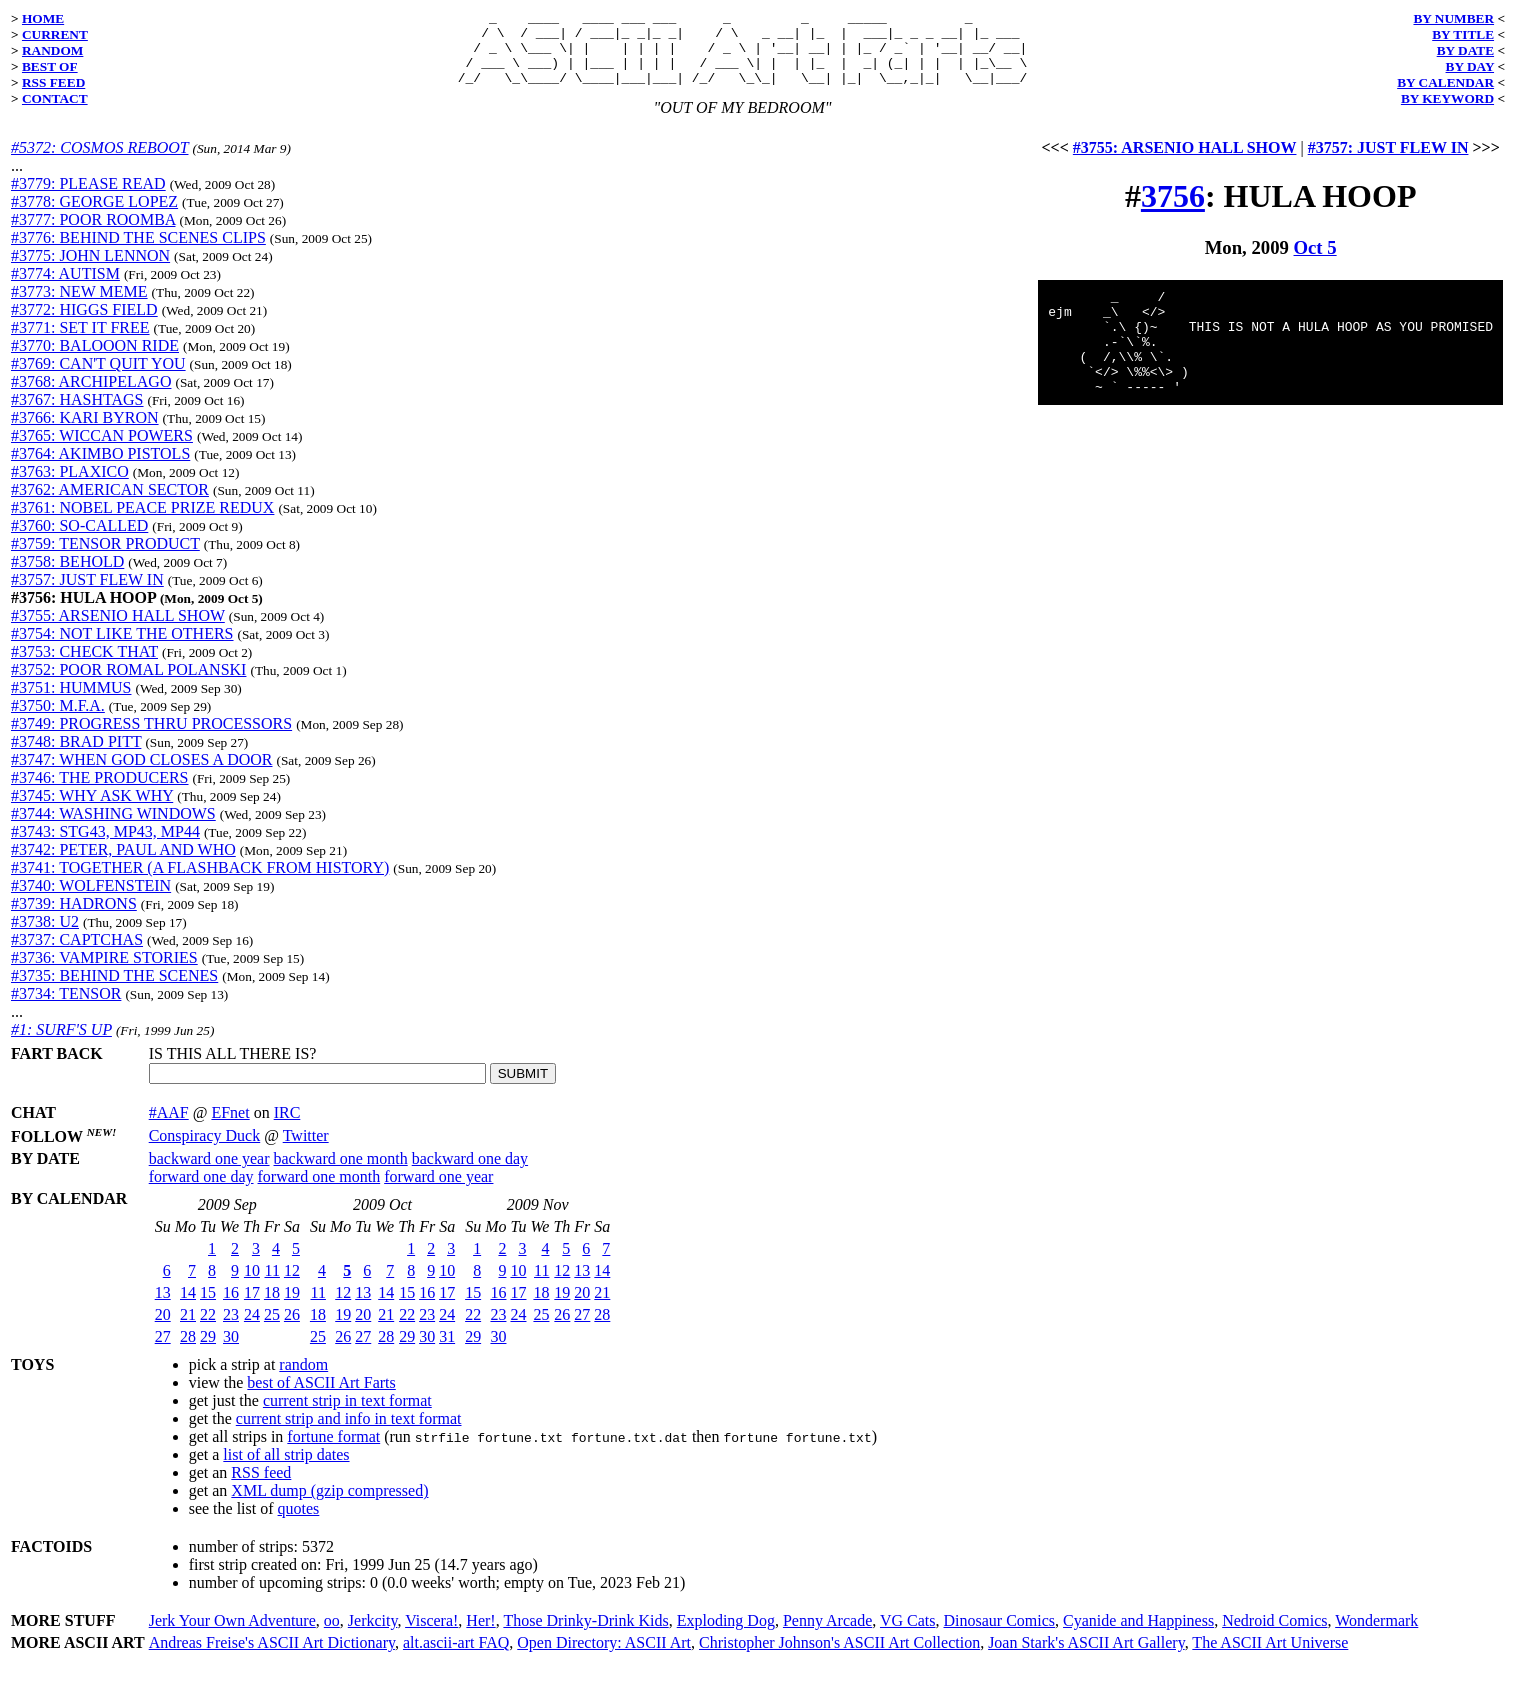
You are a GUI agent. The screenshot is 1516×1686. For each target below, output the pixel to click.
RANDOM (52, 50)
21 (188, 1329)
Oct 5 (1315, 262)
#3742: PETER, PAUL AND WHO (123, 864)
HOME (43, 18)
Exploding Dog (726, 1635)
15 (208, 1307)
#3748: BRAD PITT (76, 756)
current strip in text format (347, 1415)
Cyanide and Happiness (1138, 1635)
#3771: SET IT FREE (80, 342)
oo (332, 1635)
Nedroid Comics (1274, 1635)
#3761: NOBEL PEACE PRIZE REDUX (142, 522)
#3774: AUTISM (65, 288)
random (303, 1379)
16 (231, 1307)
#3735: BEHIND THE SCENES (114, 990)
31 (447, 1351)
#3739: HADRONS (74, 918)
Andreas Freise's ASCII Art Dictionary (272, 1657)
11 (272, 1285)
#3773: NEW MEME (79, 306)
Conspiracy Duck (205, 1150)
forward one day (201, 1191)
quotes (299, 1523)
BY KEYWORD (1447, 98)
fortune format (333, 1451)
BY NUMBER (1453, 18)
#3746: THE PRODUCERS (100, 792)
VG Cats (908, 1635)
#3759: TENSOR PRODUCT (105, 558)
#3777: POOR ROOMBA (93, 234)
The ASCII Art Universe (1270, 1657)
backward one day (470, 1173)
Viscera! (431, 1635)
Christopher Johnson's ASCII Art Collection (839, 1657)
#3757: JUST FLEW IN (87, 594)
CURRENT (55, 34)
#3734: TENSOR (66, 1008)
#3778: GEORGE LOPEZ (94, 216)
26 (292, 1329)
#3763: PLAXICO (70, 486)
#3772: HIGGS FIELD (84, 324)
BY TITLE (1463, 34)
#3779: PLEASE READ (88, 198)
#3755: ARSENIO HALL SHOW (118, 630)
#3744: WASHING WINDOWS (113, 828)
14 (188, 1307)
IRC (287, 1127)
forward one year (438, 1191)
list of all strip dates (286, 1469)
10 (252, 1285)
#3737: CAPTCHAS (77, 954)
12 (292, 1285)
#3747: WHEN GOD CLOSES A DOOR (142, 774)
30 (231, 1351)
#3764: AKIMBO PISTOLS (100, 468)
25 (272, 1329)
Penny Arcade (827, 1635)
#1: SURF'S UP (61, 1044)
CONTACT (55, 98)
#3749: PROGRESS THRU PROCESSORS (151, 738)
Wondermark (1376, 1635)
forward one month (319, 1191)
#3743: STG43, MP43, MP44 (105, 846)
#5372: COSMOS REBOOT (99, 162)
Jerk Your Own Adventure (232, 1635)
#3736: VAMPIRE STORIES (104, 972)
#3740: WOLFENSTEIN (91, 900)
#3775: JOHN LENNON (90, 270)
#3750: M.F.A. (58, 720)
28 (188, 1351)
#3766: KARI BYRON (85, 432)
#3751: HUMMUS (71, 702)
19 (292, 1307)
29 (208, 1351)
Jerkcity (373, 1635)
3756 (1173, 211)
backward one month (341, 1173)
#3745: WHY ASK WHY (92, 810)
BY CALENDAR (1445, 82)
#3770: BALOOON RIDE (95, 360)
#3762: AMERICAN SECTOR (110, 504)
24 (252, 1329)
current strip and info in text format (349, 1433)
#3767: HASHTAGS (77, 414)
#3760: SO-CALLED (79, 540)
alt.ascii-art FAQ (456, 1657)
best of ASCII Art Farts (321, 1397)
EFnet (230, 1127)
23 (231, 1329)
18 (272, 1307)
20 (163, 1329)
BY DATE (1465, 50)
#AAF (169, 1127)
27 (163, 1351)
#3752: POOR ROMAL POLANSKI (128, 684)
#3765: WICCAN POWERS (102, 450)
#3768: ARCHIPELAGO (91, 396)
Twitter (306, 1150)
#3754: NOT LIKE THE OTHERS (122, 648)
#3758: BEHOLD (67, 576)
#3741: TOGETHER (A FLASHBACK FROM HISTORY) (200, 882)
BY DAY (1470, 66)
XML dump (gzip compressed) (329, 1505)
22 (208, 1329)
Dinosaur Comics (1000, 1635)
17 (252, 1307)
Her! (480, 1635)
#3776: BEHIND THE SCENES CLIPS (138, 252)
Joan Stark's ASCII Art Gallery (1086, 1657)
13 (163, 1307)
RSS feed (261, 1487)
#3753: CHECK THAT (84, 666)
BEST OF (50, 66)
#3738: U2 (45, 936)
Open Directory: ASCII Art (604, 1657)
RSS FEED (53, 82)
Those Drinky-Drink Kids (585, 1635)
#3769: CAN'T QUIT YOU (98, 378)
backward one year (209, 1173)
